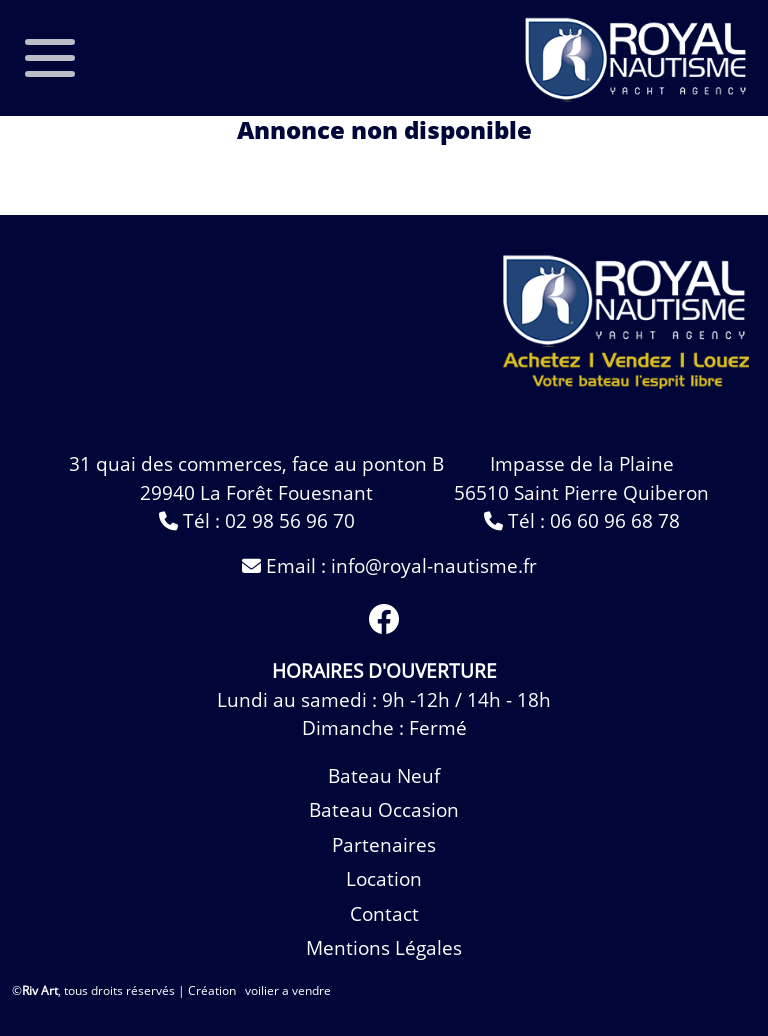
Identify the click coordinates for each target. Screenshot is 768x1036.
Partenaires (384, 845)
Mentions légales (384, 948)
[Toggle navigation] (49, 58)
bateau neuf (384, 776)
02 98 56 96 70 (290, 521)
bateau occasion (384, 810)
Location (384, 879)
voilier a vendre (288, 990)
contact (384, 914)
